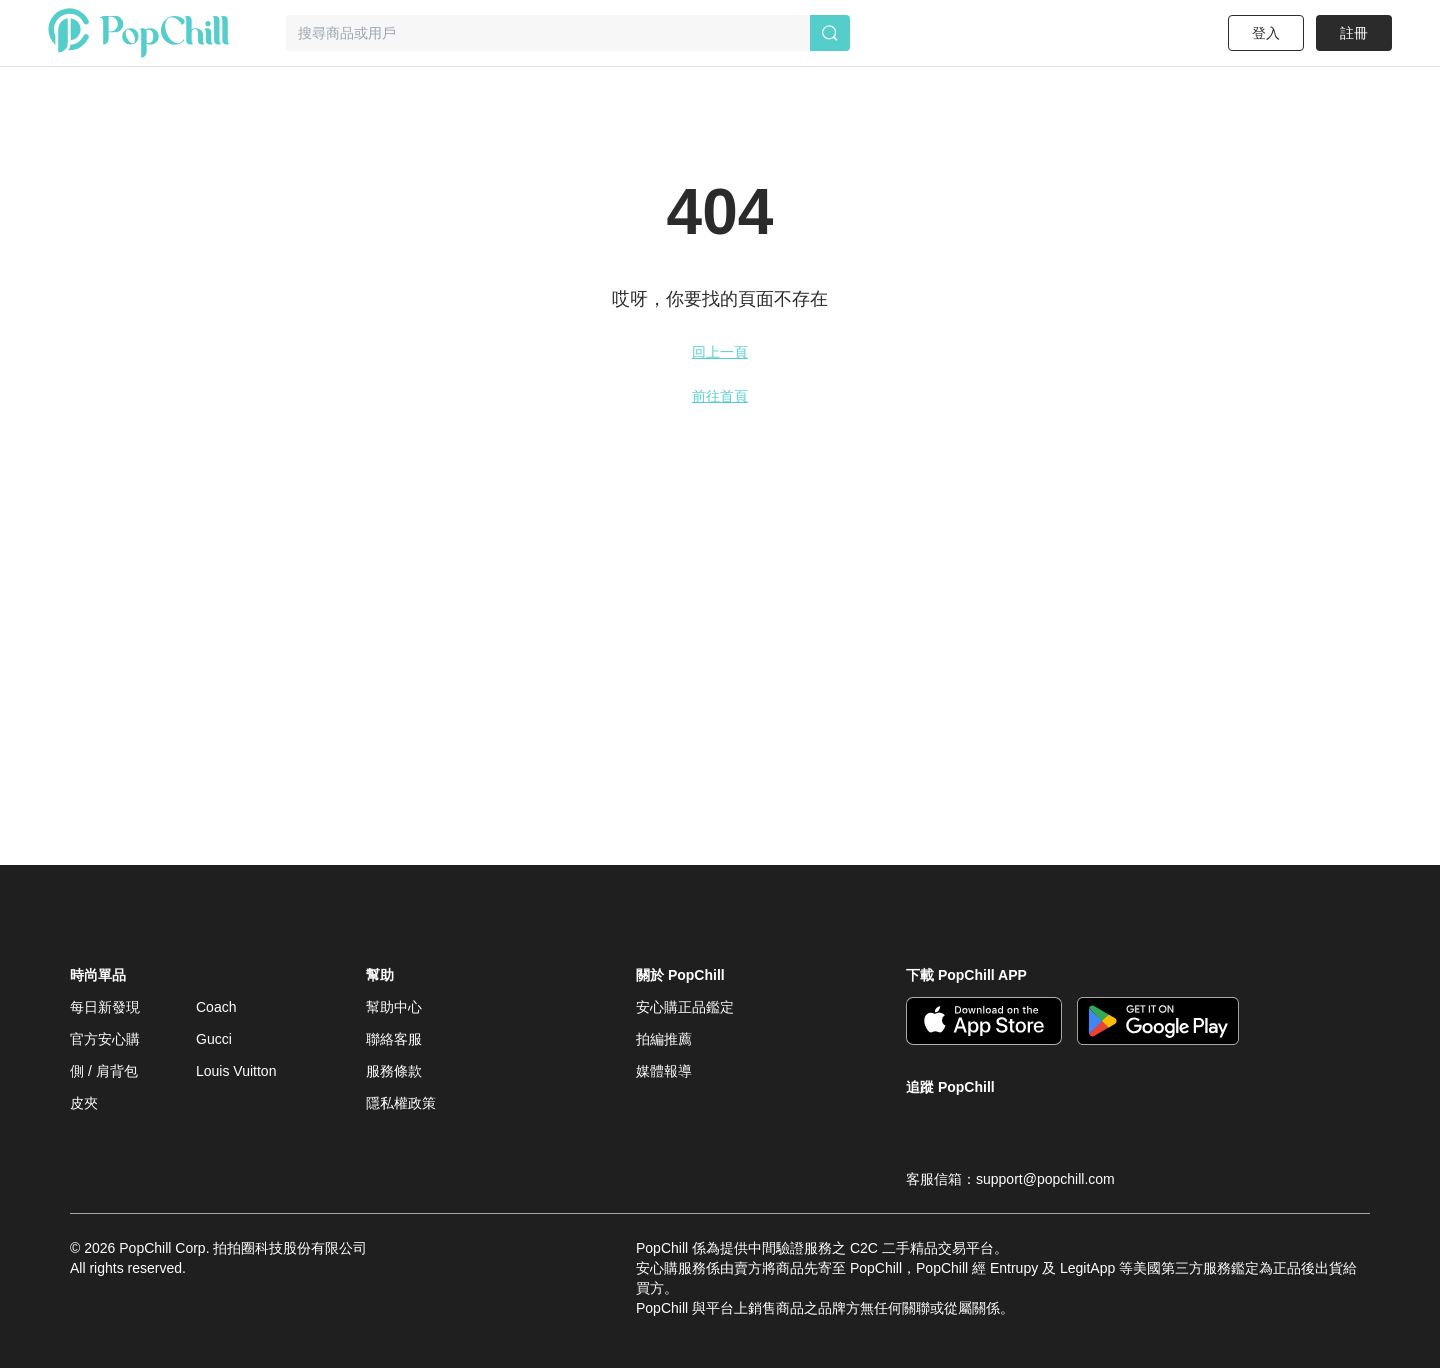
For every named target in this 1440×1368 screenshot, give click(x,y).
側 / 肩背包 (104, 1071)
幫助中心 (394, 1007)
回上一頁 (720, 352)
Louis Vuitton (236, 1071)
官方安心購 (105, 1039)
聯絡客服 (394, 1039)
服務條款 (394, 1071)
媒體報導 (664, 1071)
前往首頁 (720, 396)
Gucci (214, 1039)
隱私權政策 (401, 1103)
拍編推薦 (664, 1039)
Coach (216, 1007)
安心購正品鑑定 (685, 1007)
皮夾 (84, 1103)
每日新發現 (105, 1007)
